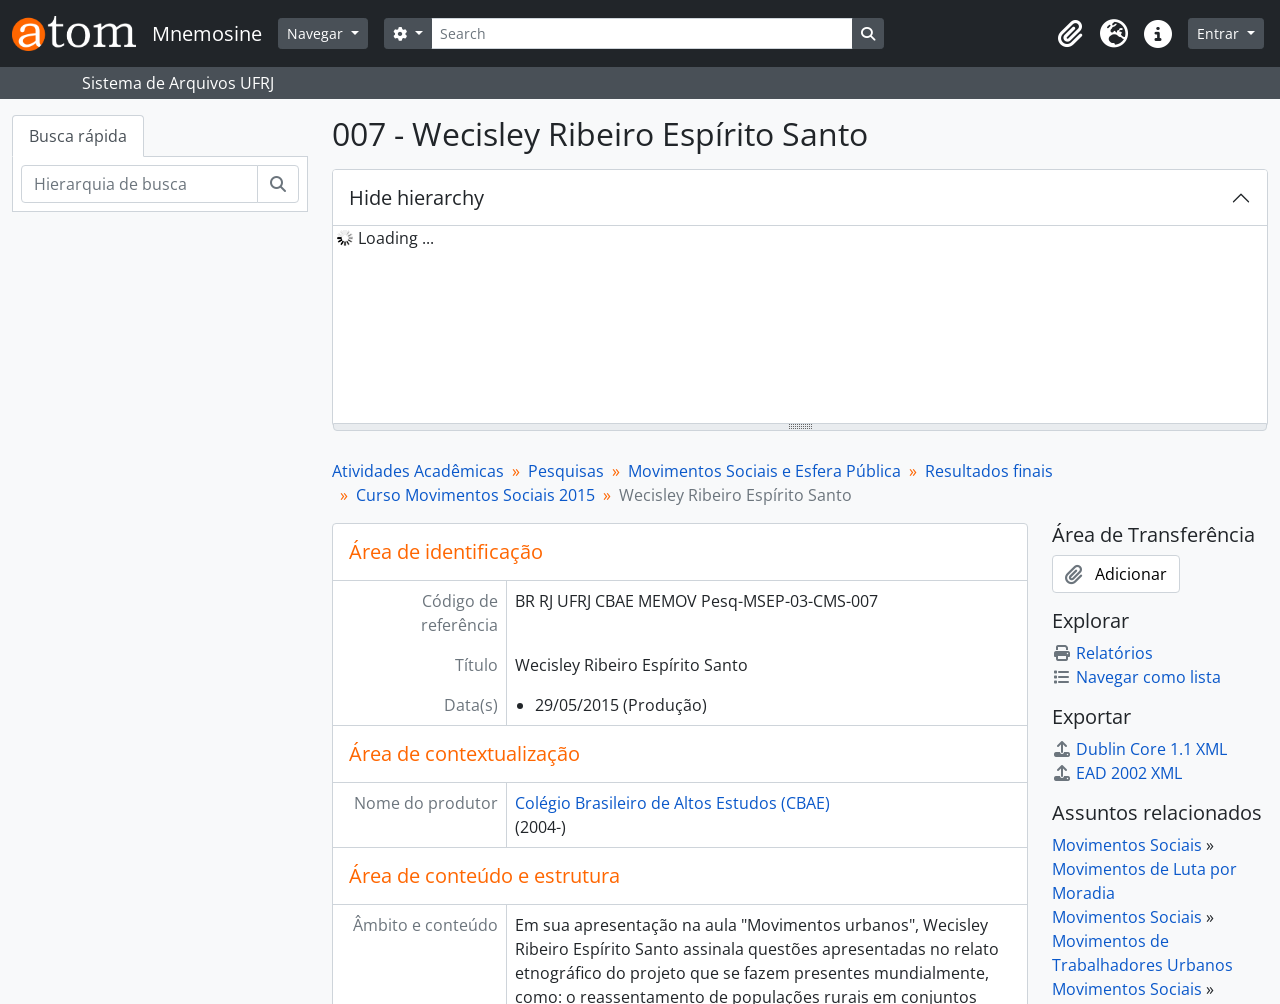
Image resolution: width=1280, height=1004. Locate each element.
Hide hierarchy (416, 197)
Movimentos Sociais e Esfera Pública (764, 471)
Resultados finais (989, 471)
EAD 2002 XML (1117, 773)
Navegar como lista (1136, 677)
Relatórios (1102, 653)
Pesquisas (566, 471)
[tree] (800, 326)
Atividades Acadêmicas (418, 471)
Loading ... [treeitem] (396, 238)
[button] (1070, 34)
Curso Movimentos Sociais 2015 (475, 495)
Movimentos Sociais (1127, 845)
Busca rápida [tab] (78, 136)
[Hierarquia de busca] (139, 184)
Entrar (1220, 33)
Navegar (317, 33)
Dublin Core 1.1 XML (1139, 749)
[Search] (642, 33)
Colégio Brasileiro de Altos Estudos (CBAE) (672, 803)
